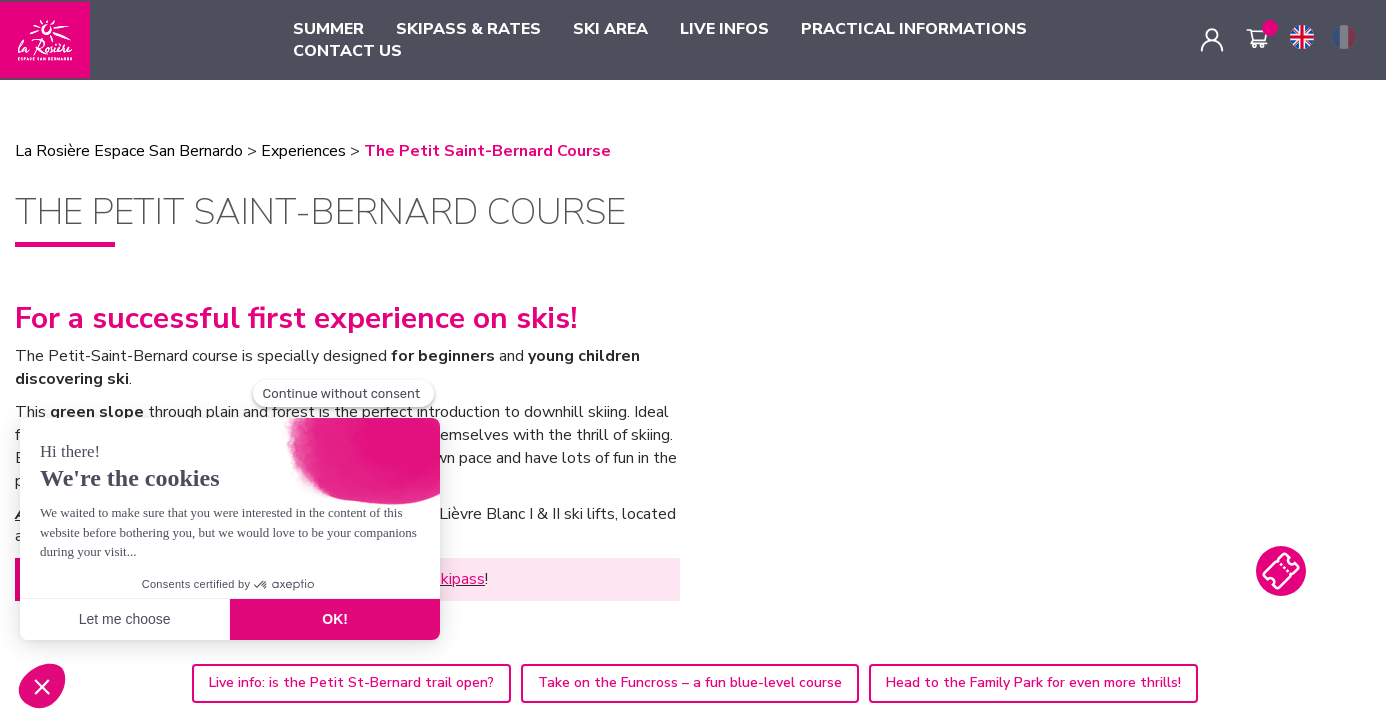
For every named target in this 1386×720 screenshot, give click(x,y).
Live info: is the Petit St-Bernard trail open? (351, 682)
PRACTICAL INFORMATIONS (914, 29)
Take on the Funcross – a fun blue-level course (690, 682)
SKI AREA (610, 29)
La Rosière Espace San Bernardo (129, 151)
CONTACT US (347, 51)
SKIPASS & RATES (468, 29)
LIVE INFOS (724, 29)
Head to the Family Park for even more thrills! (1033, 682)
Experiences (303, 151)
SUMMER (328, 29)
